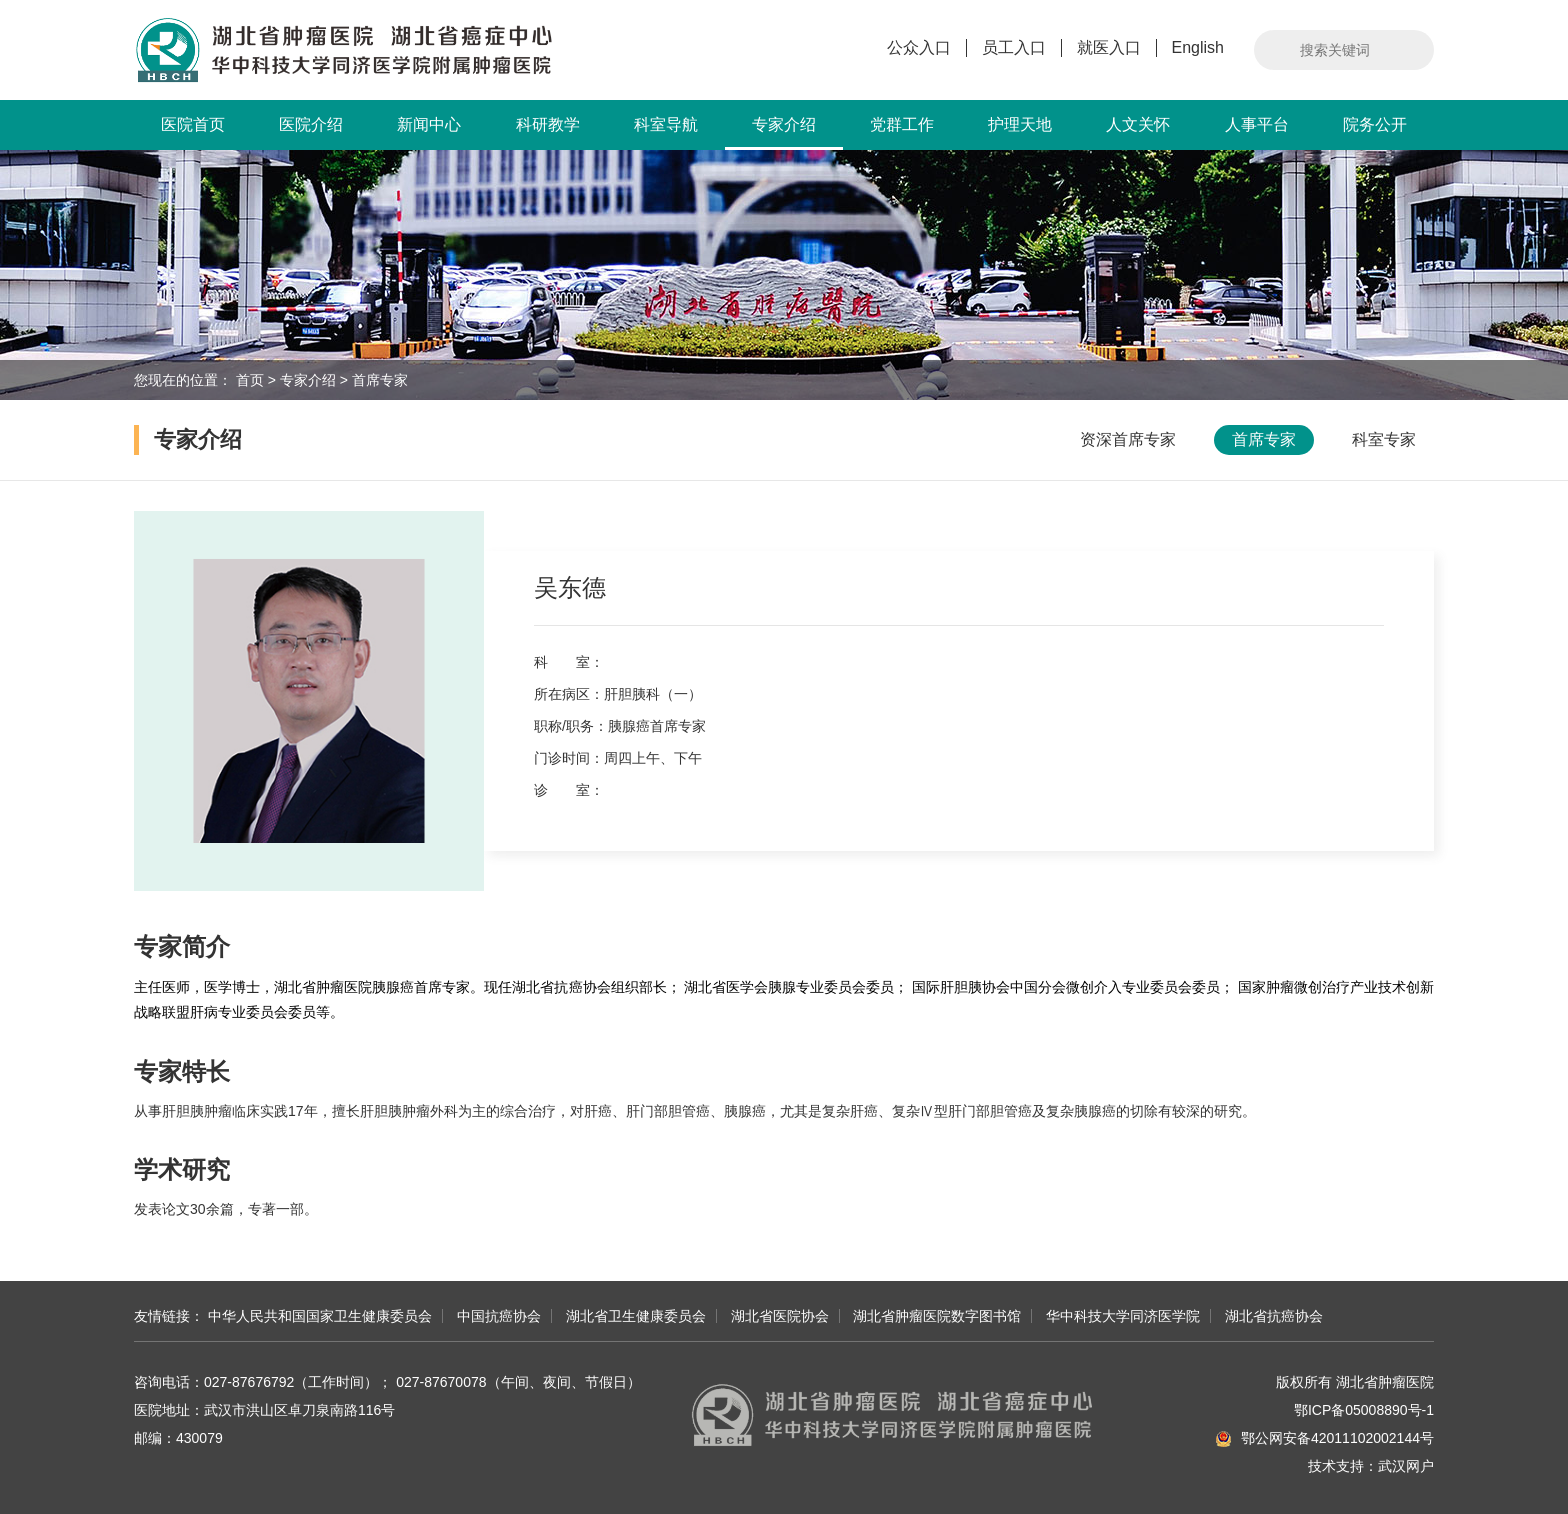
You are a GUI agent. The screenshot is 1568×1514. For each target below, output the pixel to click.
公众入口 (919, 47)
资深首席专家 (1128, 439)
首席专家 (380, 380)
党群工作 (902, 124)
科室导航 (666, 124)
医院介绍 (311, 124)
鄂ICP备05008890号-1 (1364, 1410)
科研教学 (548, 124)
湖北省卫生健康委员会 (636, 1316)
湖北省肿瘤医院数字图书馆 (937, 1316)
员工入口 (1014, 47)
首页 (250, 380)
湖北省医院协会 (780, 1316)
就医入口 (1109, 47)
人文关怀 (1138, 124)
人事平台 (1257, 124)
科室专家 (1384, 439)
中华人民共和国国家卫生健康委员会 (320, 1316)
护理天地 (1020, 124)
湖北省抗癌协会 (1274, 1316)
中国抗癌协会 (499, 1316)
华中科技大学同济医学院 (1123, 1316)
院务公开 (1375, 124)
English (1198, 47)
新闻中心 (429, 124)
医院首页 (193, 124)
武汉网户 (1406, 1466)
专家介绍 (784, 133)
